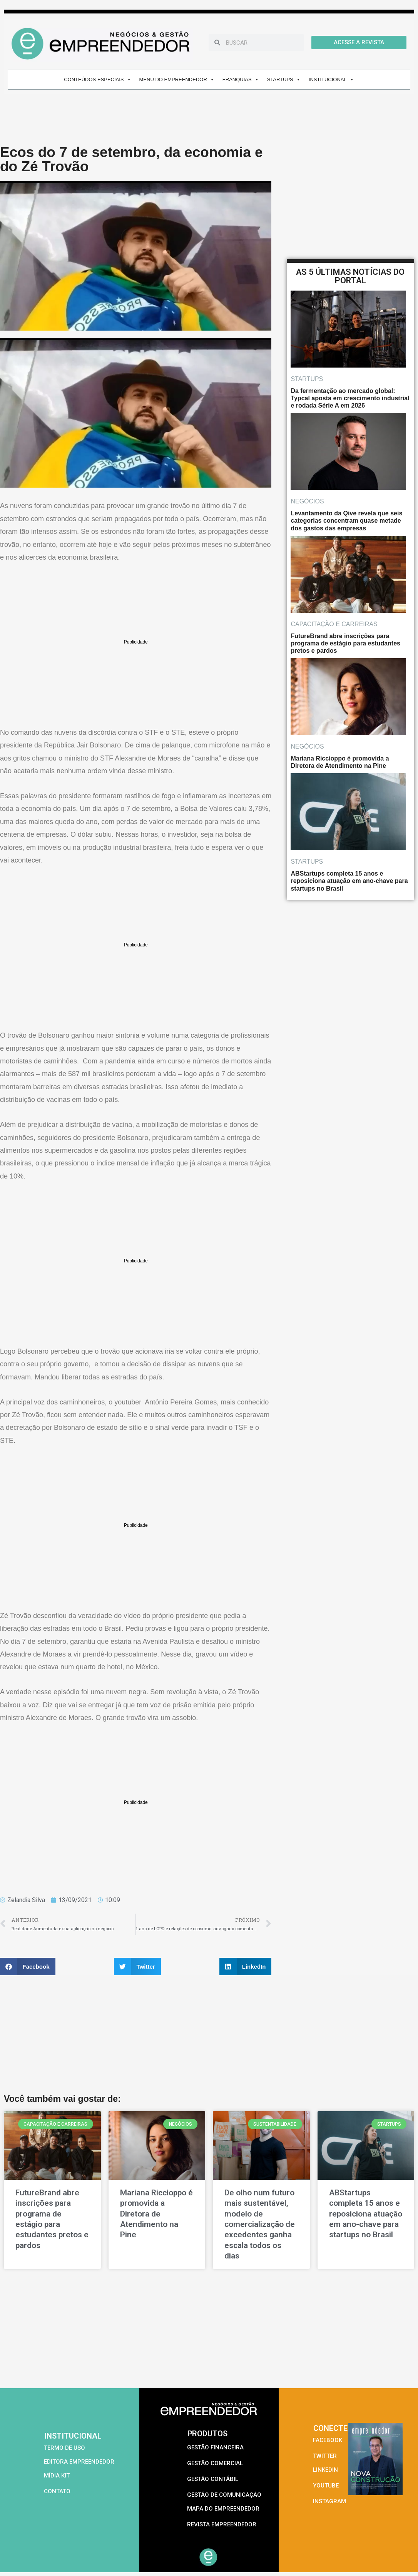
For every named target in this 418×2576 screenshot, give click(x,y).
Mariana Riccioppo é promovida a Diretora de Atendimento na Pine (156, 2213)
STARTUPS (284, 79)
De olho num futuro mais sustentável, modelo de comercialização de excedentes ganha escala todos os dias (259, 2224)
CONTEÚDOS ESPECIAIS (97, 79)
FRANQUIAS (240, 79)
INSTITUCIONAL (331, 79)
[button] (27, 1966)
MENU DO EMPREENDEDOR (176, 79)
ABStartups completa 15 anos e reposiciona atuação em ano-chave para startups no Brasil (365, 2213)
